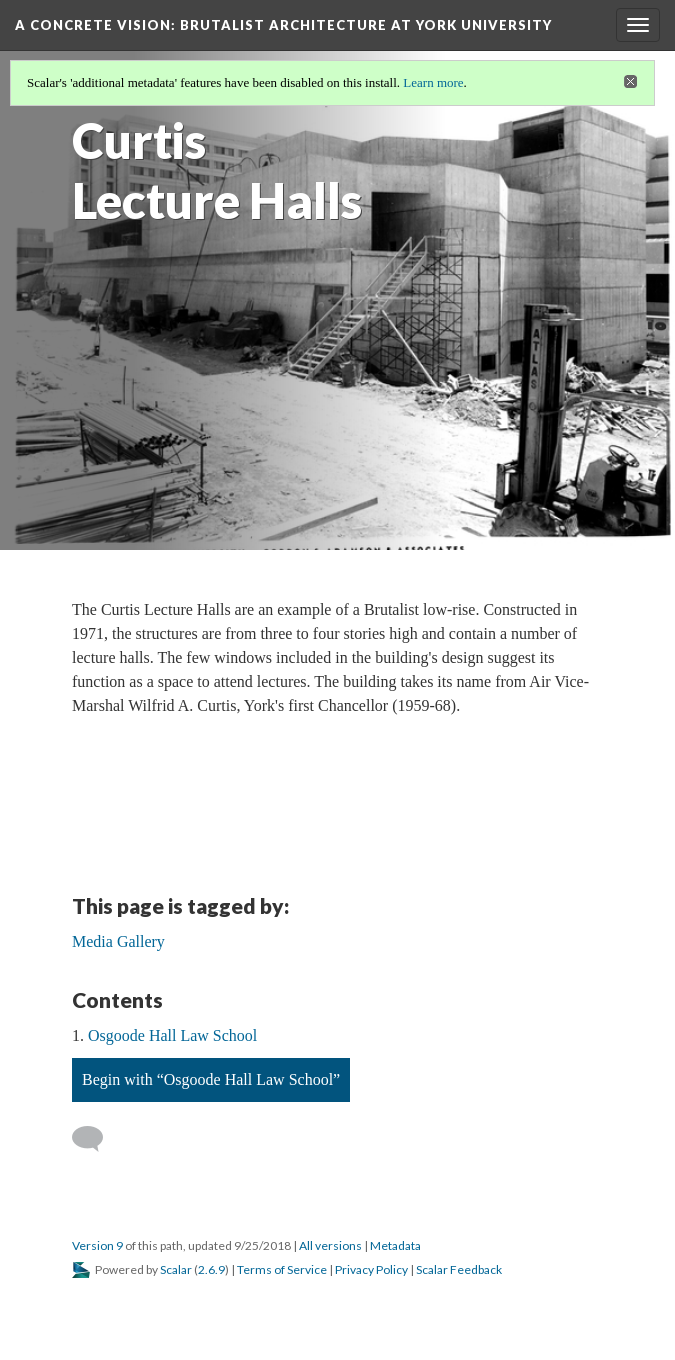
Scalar (176, 1269)
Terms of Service (282, 1269)
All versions (330, 1245)
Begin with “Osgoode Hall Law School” (211, 1079)
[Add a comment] (96, 1139)
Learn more (433, 82)
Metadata (395, 1245)
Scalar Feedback (459, 1269)
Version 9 (97, 1245)
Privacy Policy (371, 1269)
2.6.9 (211, 1269)
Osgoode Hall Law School (172, 1035)
